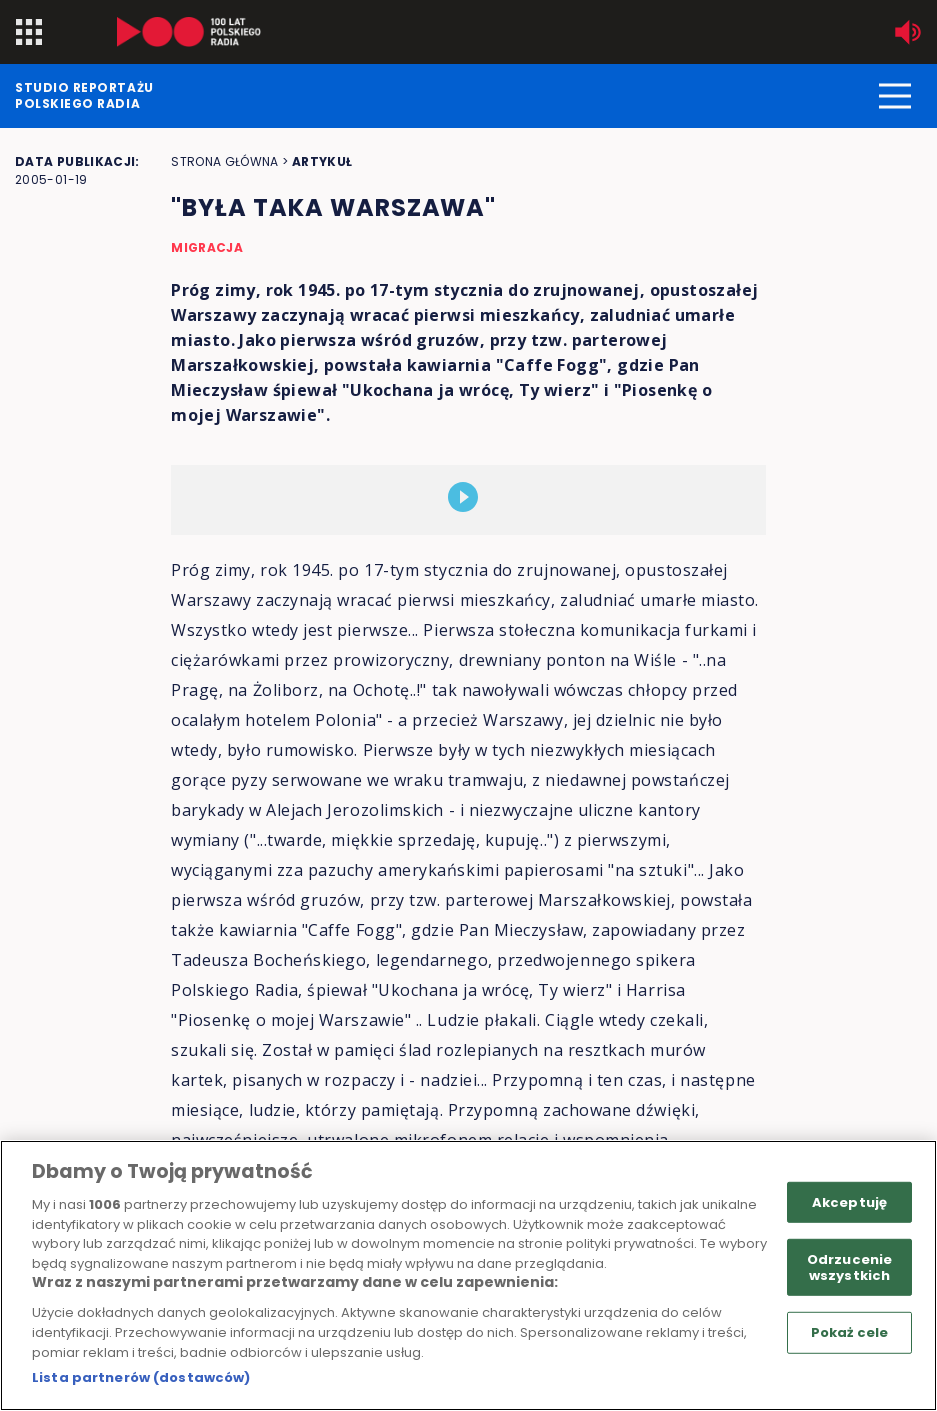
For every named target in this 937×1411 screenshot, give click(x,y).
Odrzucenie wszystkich (849, 1267)
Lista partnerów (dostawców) (141, 1377)
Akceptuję (849, 1201)
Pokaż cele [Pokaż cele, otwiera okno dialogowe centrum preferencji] (849, 1332)
